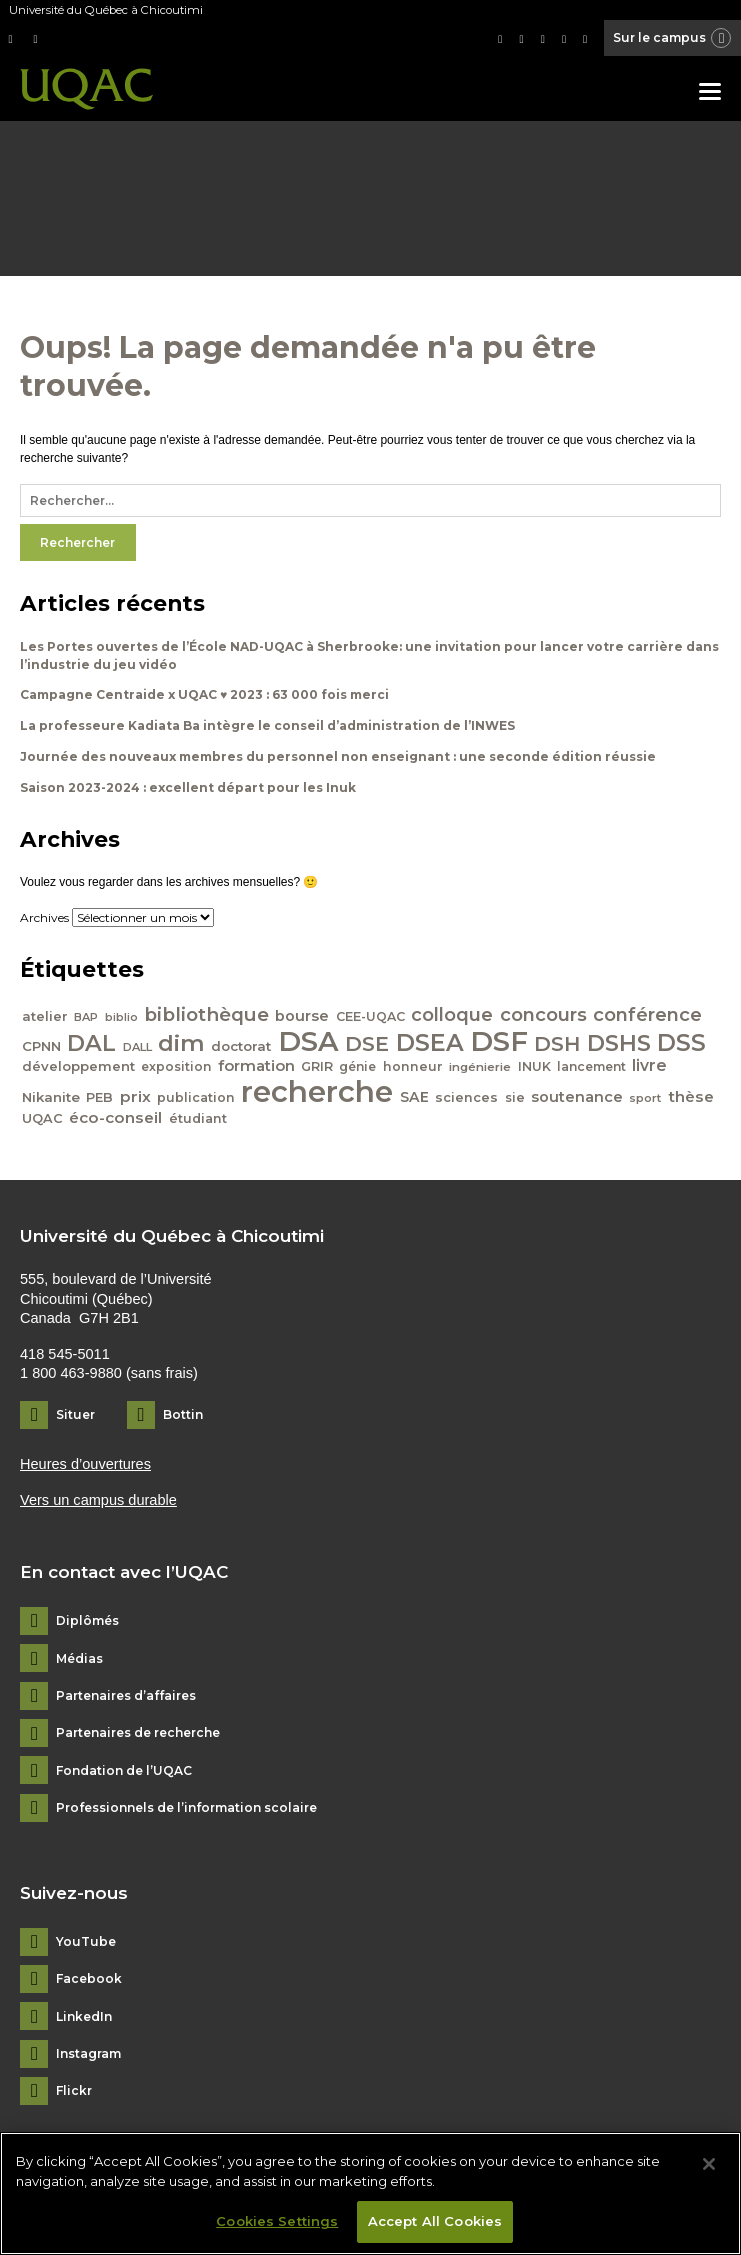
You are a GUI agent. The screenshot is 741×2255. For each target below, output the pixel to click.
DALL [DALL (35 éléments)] (137, 1047)
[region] (370, 2193)
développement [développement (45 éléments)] (78, 1066)
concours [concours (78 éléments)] (543, 1014)
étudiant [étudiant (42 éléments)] (198, 1118)
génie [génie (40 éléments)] (357, 1066)
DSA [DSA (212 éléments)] (308, 1041)
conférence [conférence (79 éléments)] (647, 1014)
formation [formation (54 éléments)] (256, 1066)
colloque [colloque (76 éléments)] (452, 1014)
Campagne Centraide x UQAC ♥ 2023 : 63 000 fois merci (204, 694)
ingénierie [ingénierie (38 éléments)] (480, 1067)
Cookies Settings (277, 2221)
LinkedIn (84, 2017)
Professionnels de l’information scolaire (186, 1808)
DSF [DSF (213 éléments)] (499, 1041)
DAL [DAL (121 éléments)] (91, 1043)
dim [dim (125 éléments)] (181, 1043)
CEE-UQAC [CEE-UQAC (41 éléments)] (370, 1016)
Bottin (183, 1414)
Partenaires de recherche (138, 1733)
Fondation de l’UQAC (124, 1771)
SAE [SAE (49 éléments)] (414, 1097)
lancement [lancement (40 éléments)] (591, 1066)
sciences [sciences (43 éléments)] (466, 1097)
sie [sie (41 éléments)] (515, 1097)
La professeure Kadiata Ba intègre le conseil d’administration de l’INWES (267, 725)
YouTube (86, 1942)
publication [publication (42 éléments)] (196, 1097)
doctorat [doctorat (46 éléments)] (241, 1046)
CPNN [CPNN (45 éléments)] (41, 1046)
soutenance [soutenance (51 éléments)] (577, 1097)
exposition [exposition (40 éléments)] (176, 1066)
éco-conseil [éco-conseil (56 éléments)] (115, 1117)
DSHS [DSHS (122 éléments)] (619, 1043)
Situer (75, 1414)
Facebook (89, 1979)
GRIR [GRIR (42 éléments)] (317, 1066)
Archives (44, 917)
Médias (79, 1659)
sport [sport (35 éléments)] (645, 1098)
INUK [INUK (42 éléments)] (534, 1066)
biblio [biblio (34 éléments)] (121, 1017)
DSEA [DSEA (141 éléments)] (430, 1042)
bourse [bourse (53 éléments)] (302, 1016)
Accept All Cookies (435, 2221)
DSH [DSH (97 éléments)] (557, 1043)
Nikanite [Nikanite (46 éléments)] (51, 1097)
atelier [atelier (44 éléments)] (45, 1016)
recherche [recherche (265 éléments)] (317, 1091)
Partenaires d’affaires (126, 1696)
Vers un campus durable (98, 1500)
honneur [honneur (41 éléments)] (413, 1066)
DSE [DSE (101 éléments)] (367, 1043)
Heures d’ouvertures (85, 1464)
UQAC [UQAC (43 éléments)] (42, 1118)
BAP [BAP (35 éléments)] (86, 1017)
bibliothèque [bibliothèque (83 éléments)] (206, 1014)
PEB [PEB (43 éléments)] (99, 1097)
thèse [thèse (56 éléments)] (691, 1096)
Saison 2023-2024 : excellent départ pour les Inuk (188, 787)
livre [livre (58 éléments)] (649, 1065)
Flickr (74, 2091)
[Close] (709, 2164)
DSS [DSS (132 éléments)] (681, 1043)
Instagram (88, 2054)
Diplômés (87, 1621)
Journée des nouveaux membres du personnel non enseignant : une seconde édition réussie (338, 756)
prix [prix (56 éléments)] (135, 1096)
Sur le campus (673, 39)
